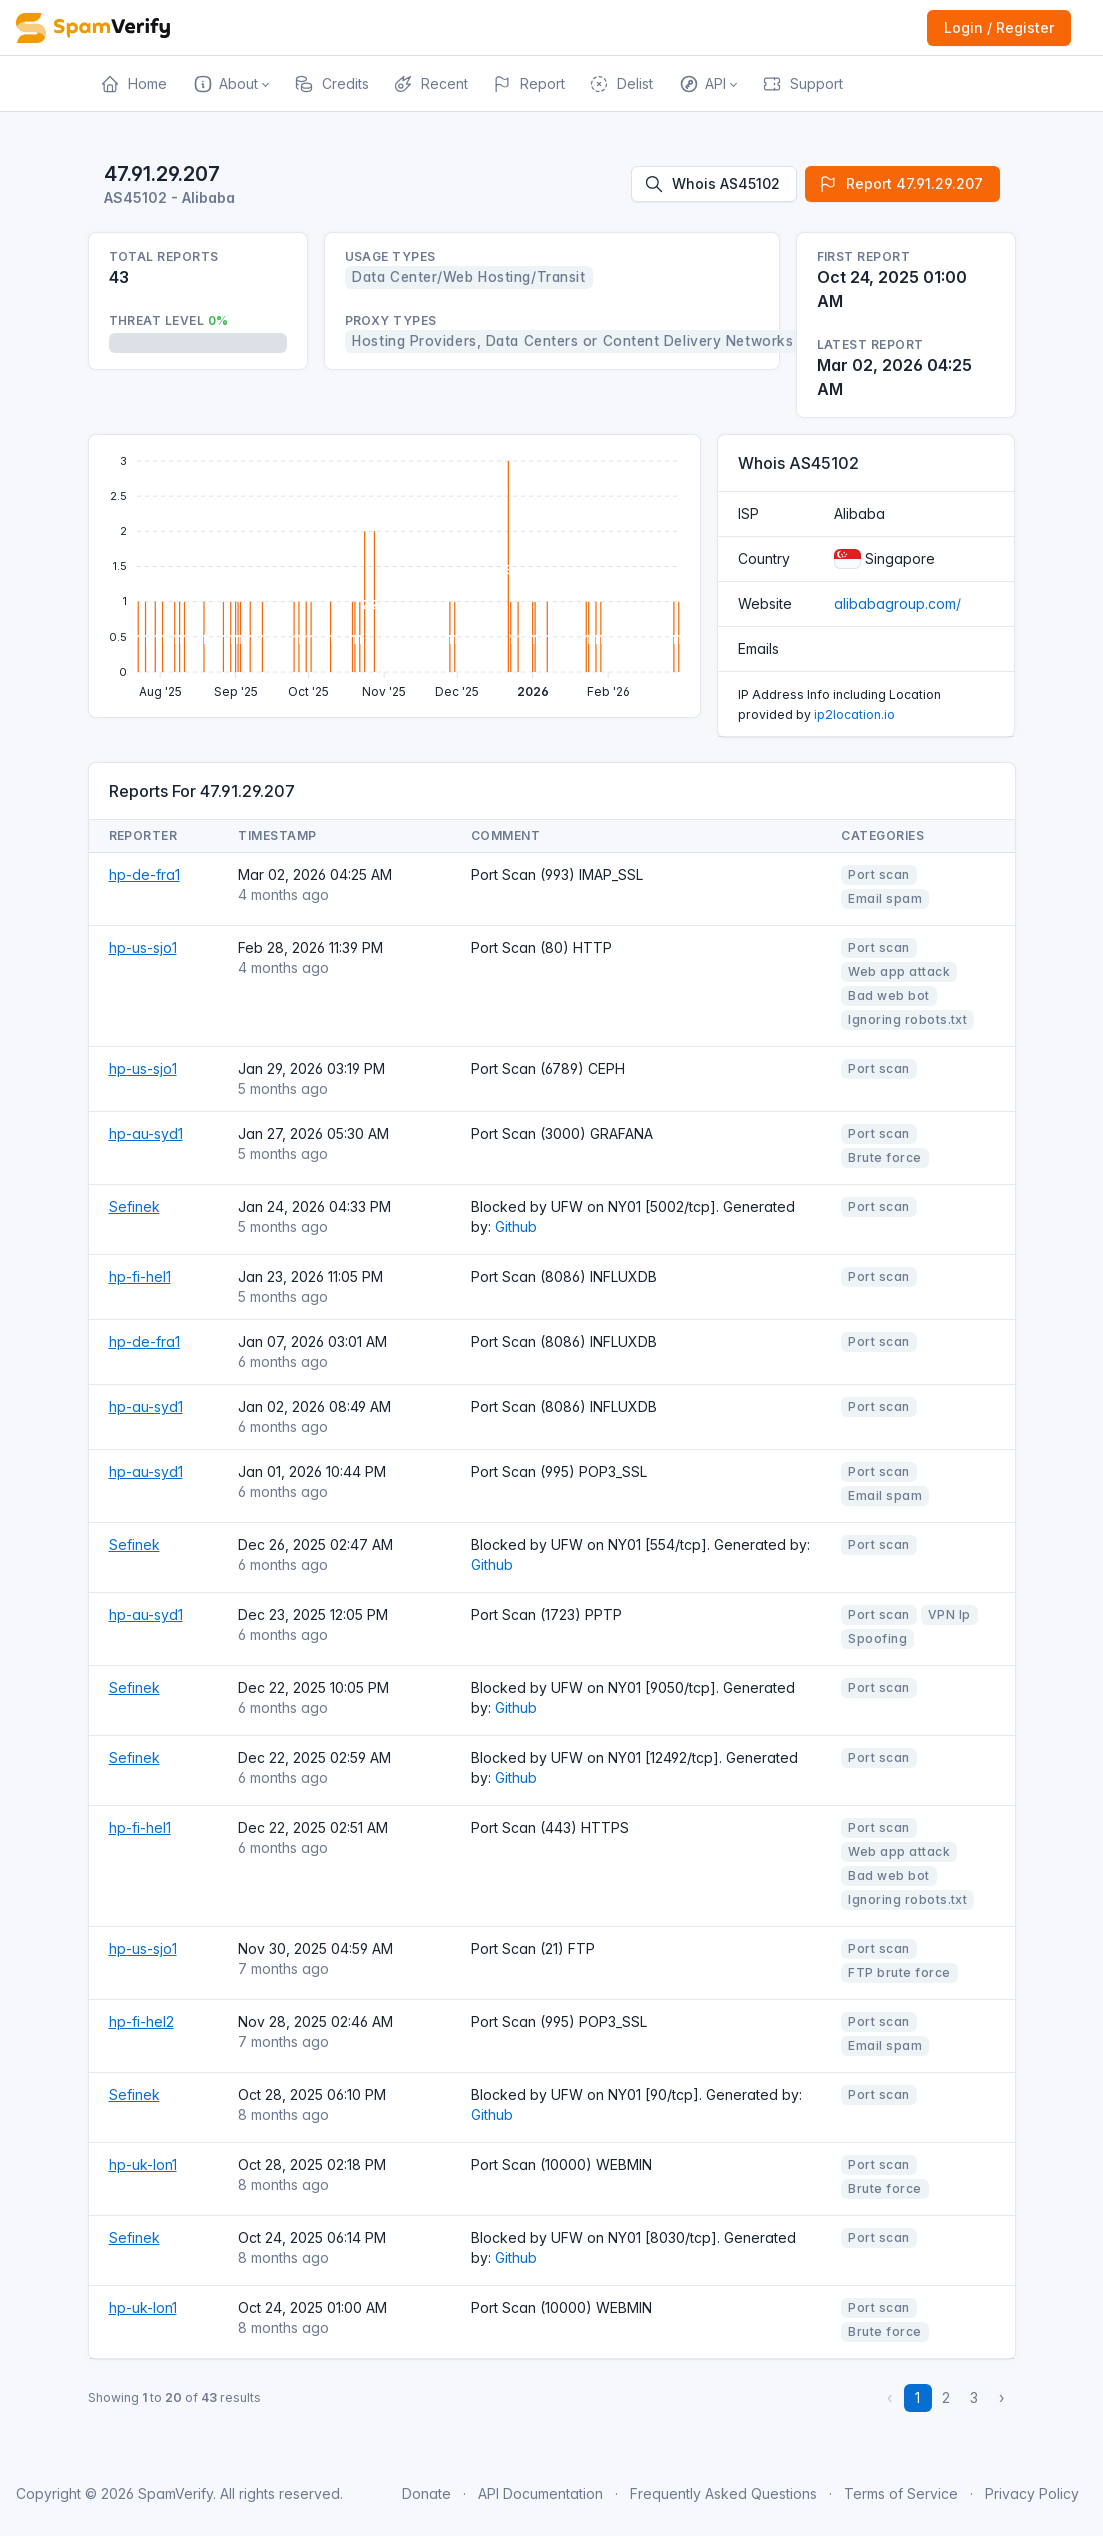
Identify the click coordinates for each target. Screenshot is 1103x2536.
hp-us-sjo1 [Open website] (143, 947)
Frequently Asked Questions (723, 2493)
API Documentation (540, 2493)
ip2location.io (854, 714)
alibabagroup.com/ (897, 603)
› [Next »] (1001, 2397)
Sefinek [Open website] (134, 1206)
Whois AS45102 (712, 184)
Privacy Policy (1032, 2493)
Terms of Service (901, 2493)
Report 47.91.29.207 (900, 184)
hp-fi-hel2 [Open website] (141, 2021)
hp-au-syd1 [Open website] (146, 1133)
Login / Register (999, 27)
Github (516, 1226)
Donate (426, 2493)
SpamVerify (175, 2493)
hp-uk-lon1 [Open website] (143, 2164)
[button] (230, 84)
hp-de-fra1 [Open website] (144, 874)
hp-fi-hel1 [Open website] (140, 1276)
